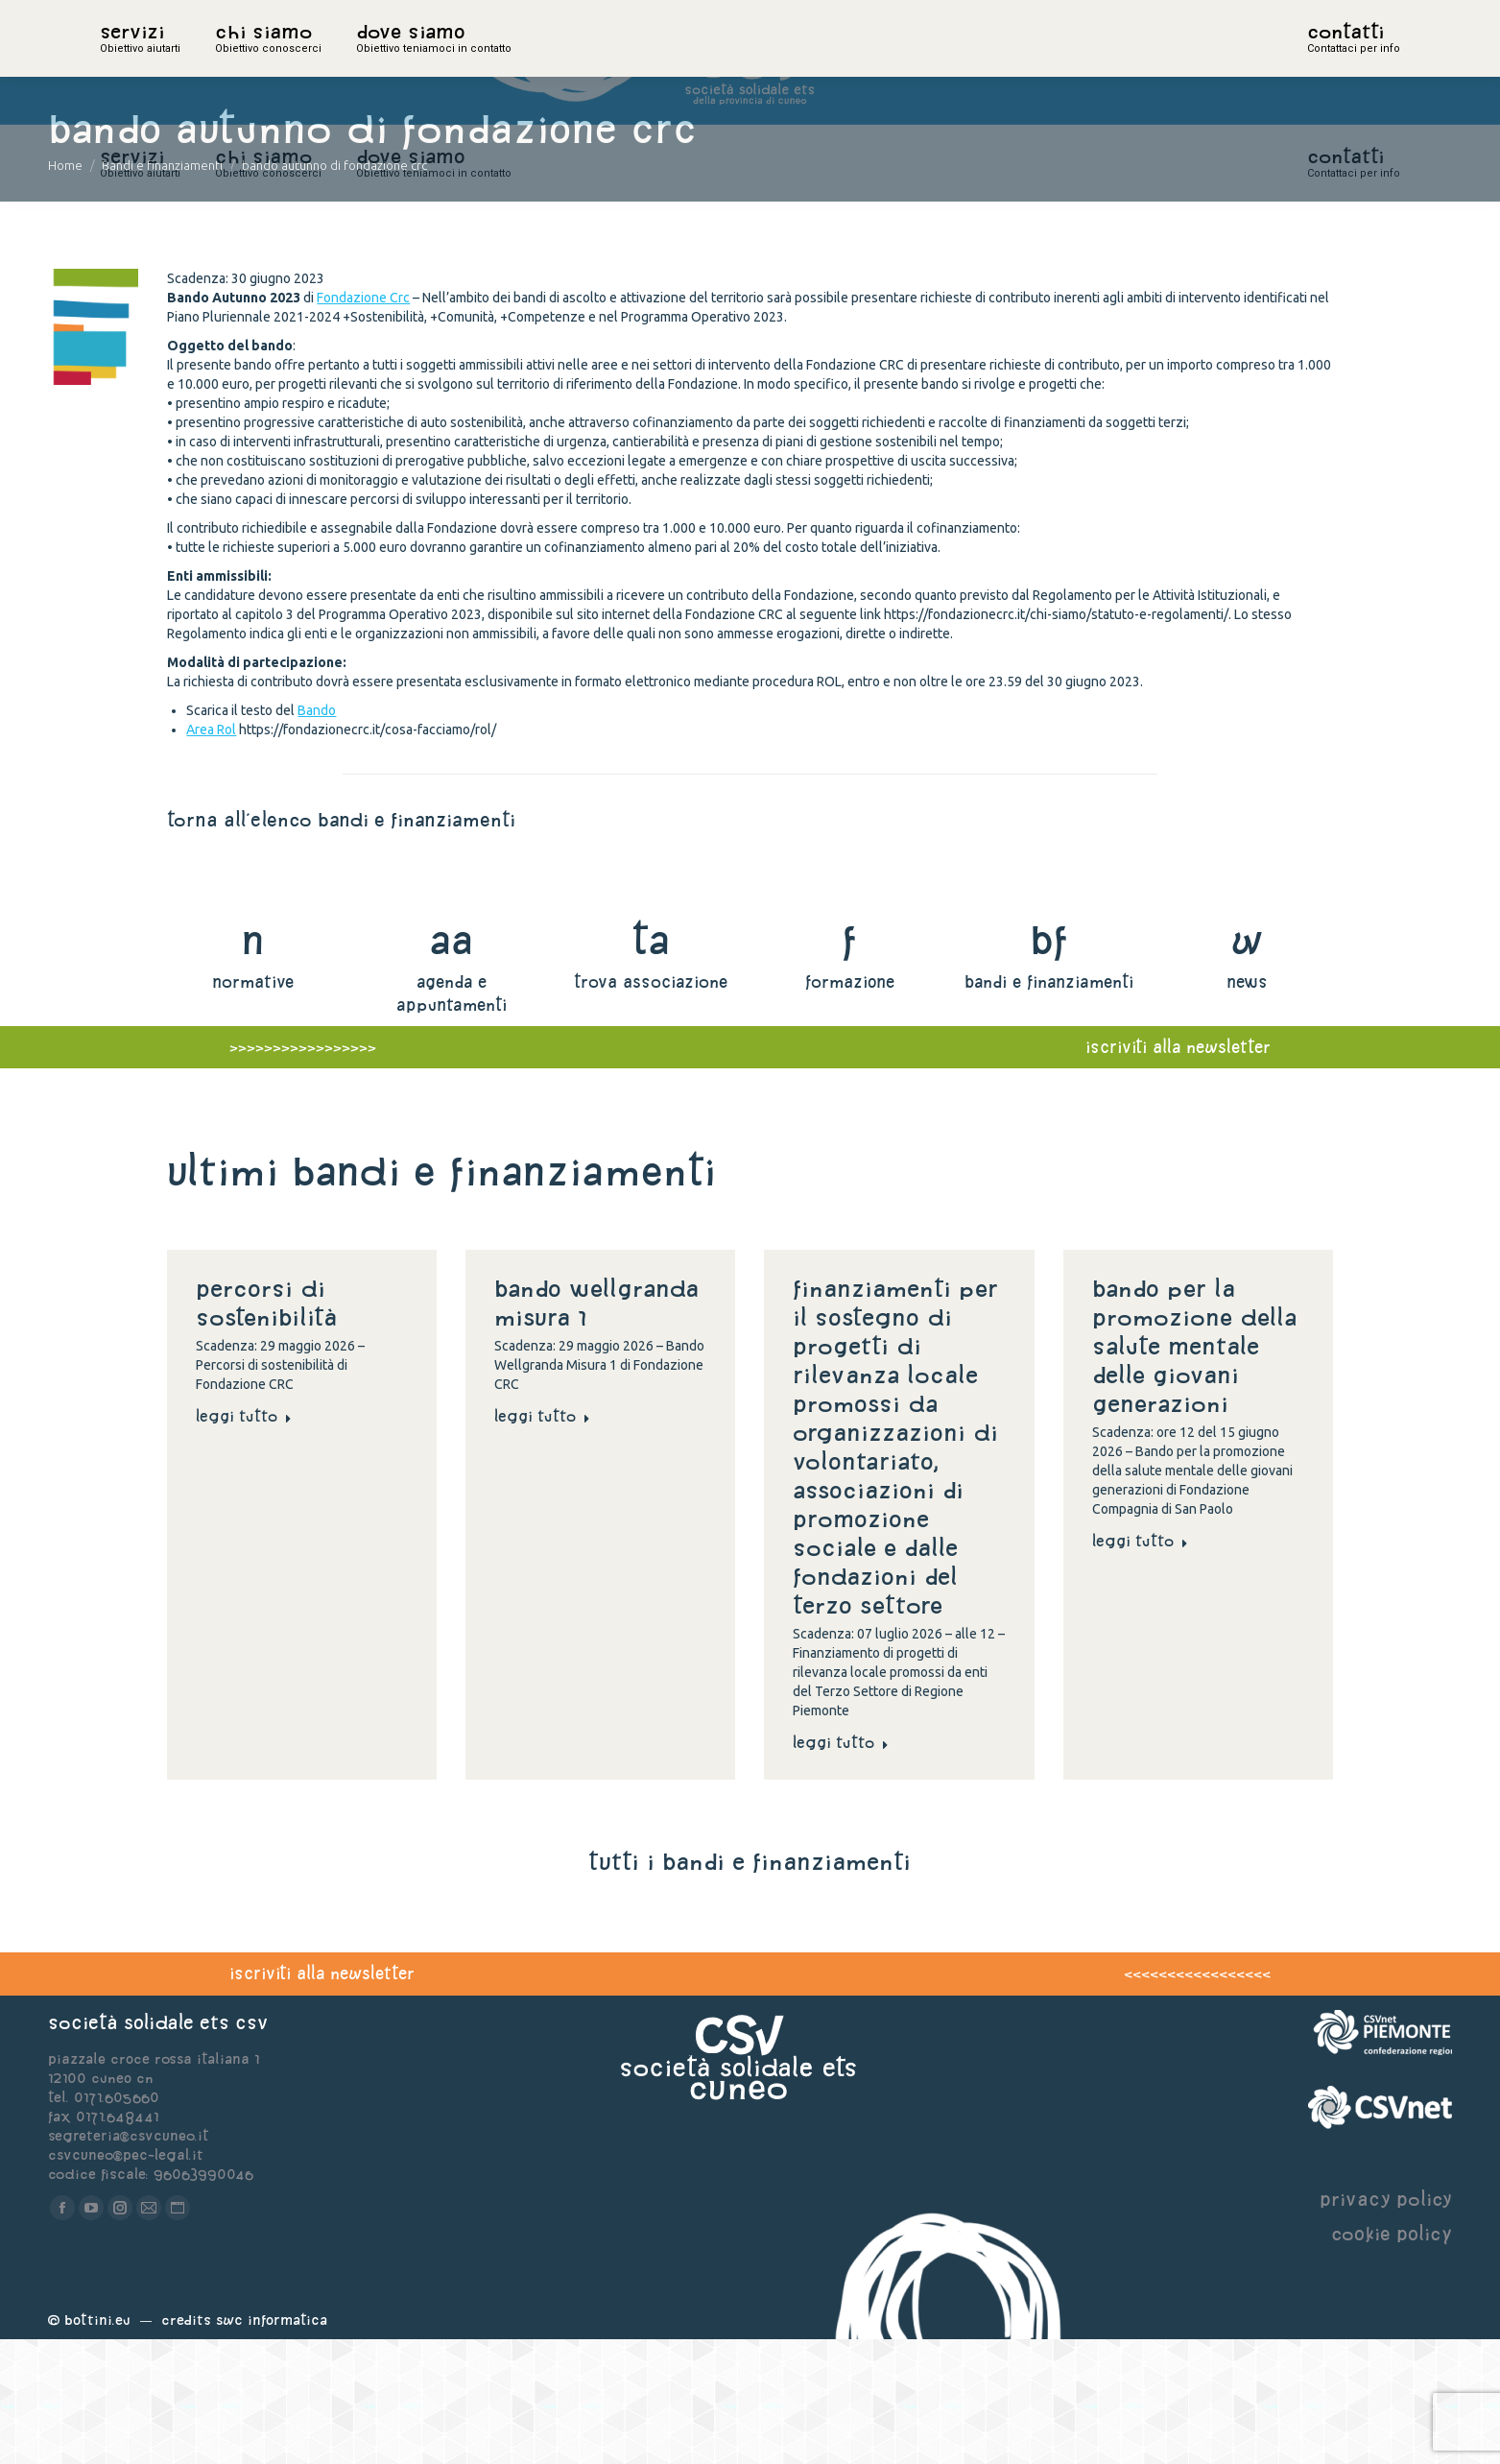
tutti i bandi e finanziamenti (749, 1986)
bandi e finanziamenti (1048, 1106)
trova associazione (650, 1106)
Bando (317, 835)
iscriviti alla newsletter (322, 2098)
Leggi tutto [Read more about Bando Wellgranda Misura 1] (542, 1540)
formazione (849, 1106)
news (1247, 1106)
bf (1049, 1064)
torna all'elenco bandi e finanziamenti (341, 944)
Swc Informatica (271, 2444)
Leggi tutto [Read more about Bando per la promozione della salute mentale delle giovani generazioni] (1140, 1665)
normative (253, 1106)
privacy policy (1386, 2323)
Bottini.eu (97, 2444)
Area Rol (211, 854)
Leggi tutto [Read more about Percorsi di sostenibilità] (244, 1540)
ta (650, 1064)
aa (451, 1064)
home (121, 62)
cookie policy (1391, 2358)
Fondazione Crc (363, 422)
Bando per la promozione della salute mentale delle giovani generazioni (1194, 1470)
